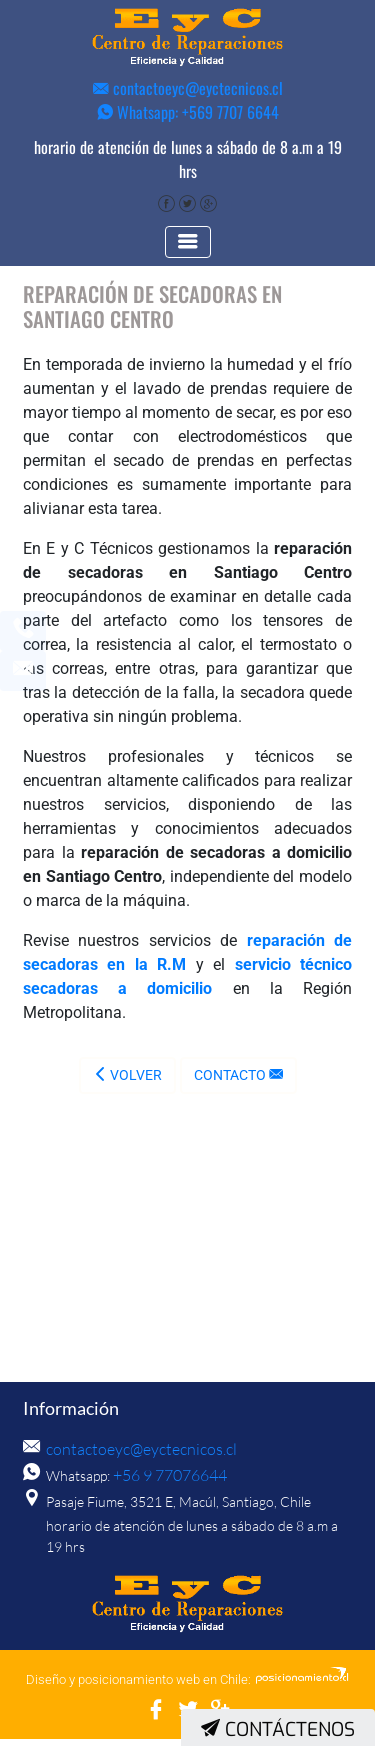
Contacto (238, 1083)
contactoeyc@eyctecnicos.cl (188, 88)
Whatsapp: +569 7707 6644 (188, 112)
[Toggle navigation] (188, 250)
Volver (127, 1083)
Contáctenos (278, 1729)
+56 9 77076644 (164, 1483)
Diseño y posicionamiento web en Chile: (138, 1686)
